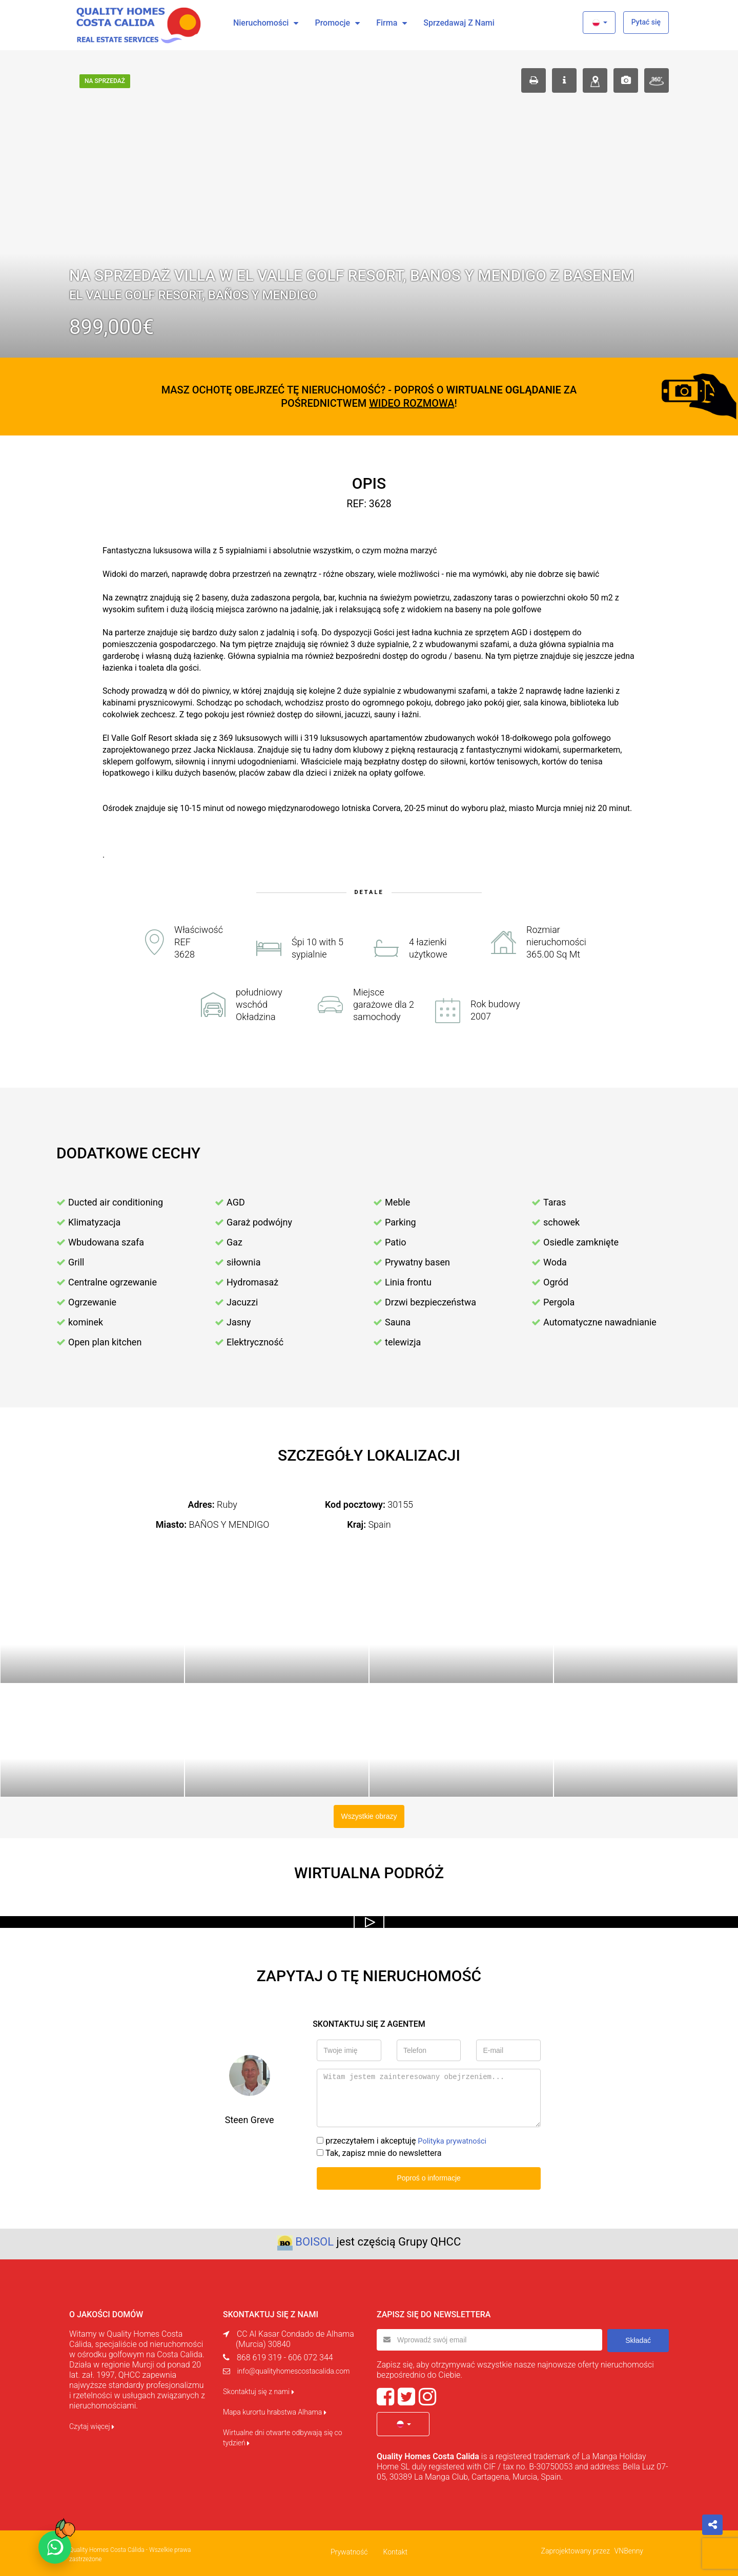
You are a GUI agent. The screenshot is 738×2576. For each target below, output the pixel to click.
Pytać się (646, 22)
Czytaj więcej (91, 2424)
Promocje (332, 23)
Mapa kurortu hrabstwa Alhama (274, 2409)
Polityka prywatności (455, 2139)
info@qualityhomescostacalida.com (293, 2368)
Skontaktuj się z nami (258, 2389)
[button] (599, 22)
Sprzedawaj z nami (459, 23)
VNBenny (628, 2548)
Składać (638, 2337)
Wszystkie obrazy (369, 1815)
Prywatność (349, 2549)
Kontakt (395, 2549)
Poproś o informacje (429, 2176)
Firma (386, 23)
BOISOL (314, 2239)
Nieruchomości (261, 23)
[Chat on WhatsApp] (54, 2547)
